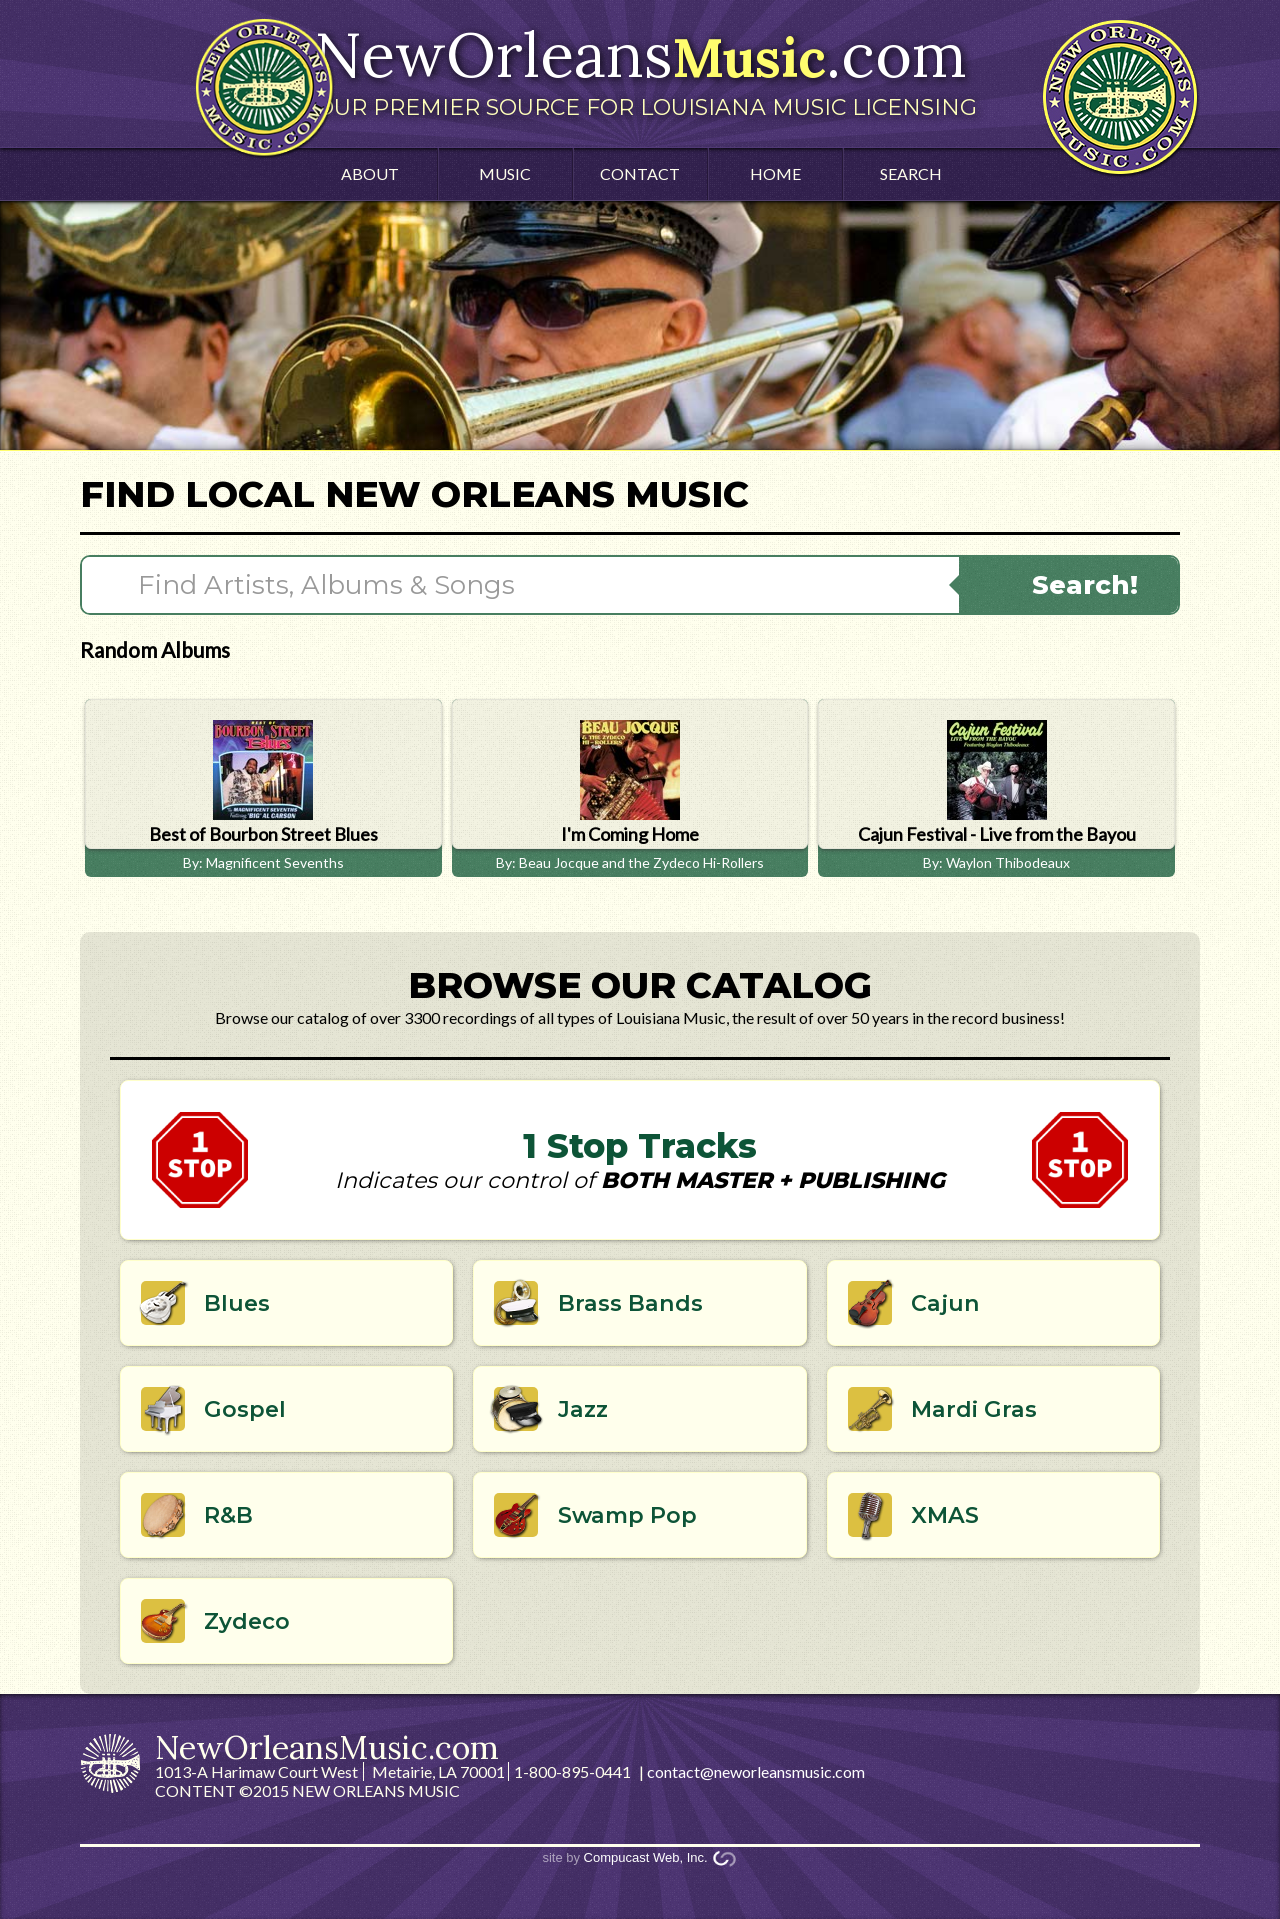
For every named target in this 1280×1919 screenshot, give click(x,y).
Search (911, 173)
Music (505, 173)
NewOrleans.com (640, 68)
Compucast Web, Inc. (646, 1857)
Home (775, 173)
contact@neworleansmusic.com (756, 1771)
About (370, 173)
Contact (640, 173)
